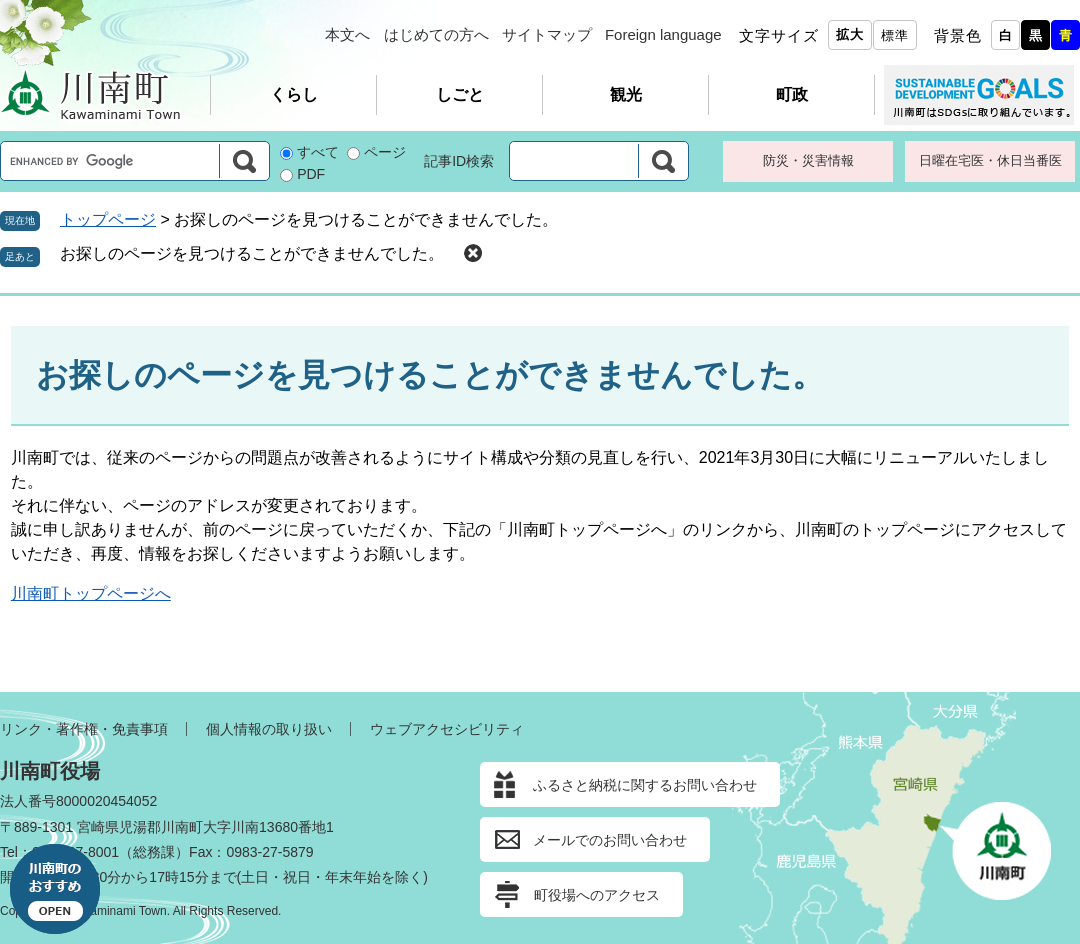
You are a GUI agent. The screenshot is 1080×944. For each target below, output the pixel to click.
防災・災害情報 (808, 160)
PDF (311, 174)
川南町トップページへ (91, 593)
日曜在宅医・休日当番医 (990, 160)
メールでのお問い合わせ (610, 840)
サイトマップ (547, 34)
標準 (895, 35)
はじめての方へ (436, 34)
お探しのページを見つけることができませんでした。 (252, 253)
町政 (792, 94)
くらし (294, 94)
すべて (318, 152)
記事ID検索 (459, 161)
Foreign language (663, 34)
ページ (385, 152)
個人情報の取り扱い (269, 729)
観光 (626, 94)
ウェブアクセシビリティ (447, 729)
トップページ (108, 219)
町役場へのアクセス (597, 895)
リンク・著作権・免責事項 (84, 729)
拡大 (850, 34)
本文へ (347, 34)
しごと (460, 94)
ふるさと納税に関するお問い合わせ (645, 785)
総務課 (154, 852)
